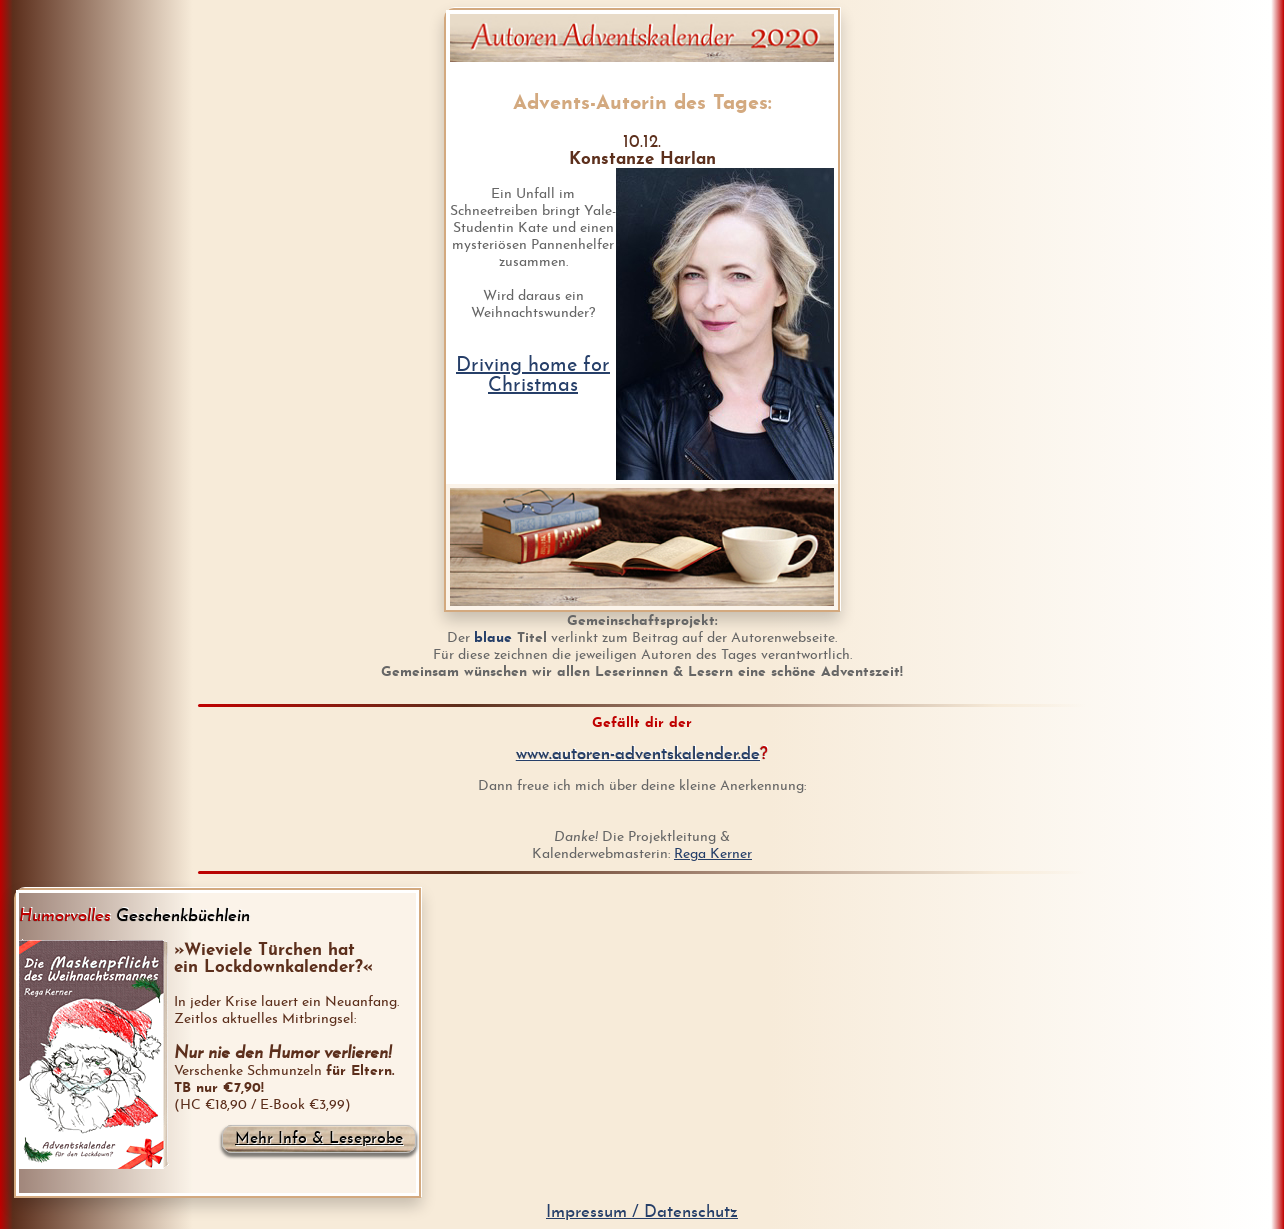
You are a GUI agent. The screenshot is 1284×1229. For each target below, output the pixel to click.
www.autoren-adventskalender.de (638, 754)
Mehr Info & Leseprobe (319, 1139)
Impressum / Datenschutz (642, 1212)
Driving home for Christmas (533, 376)
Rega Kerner (713, 854)
